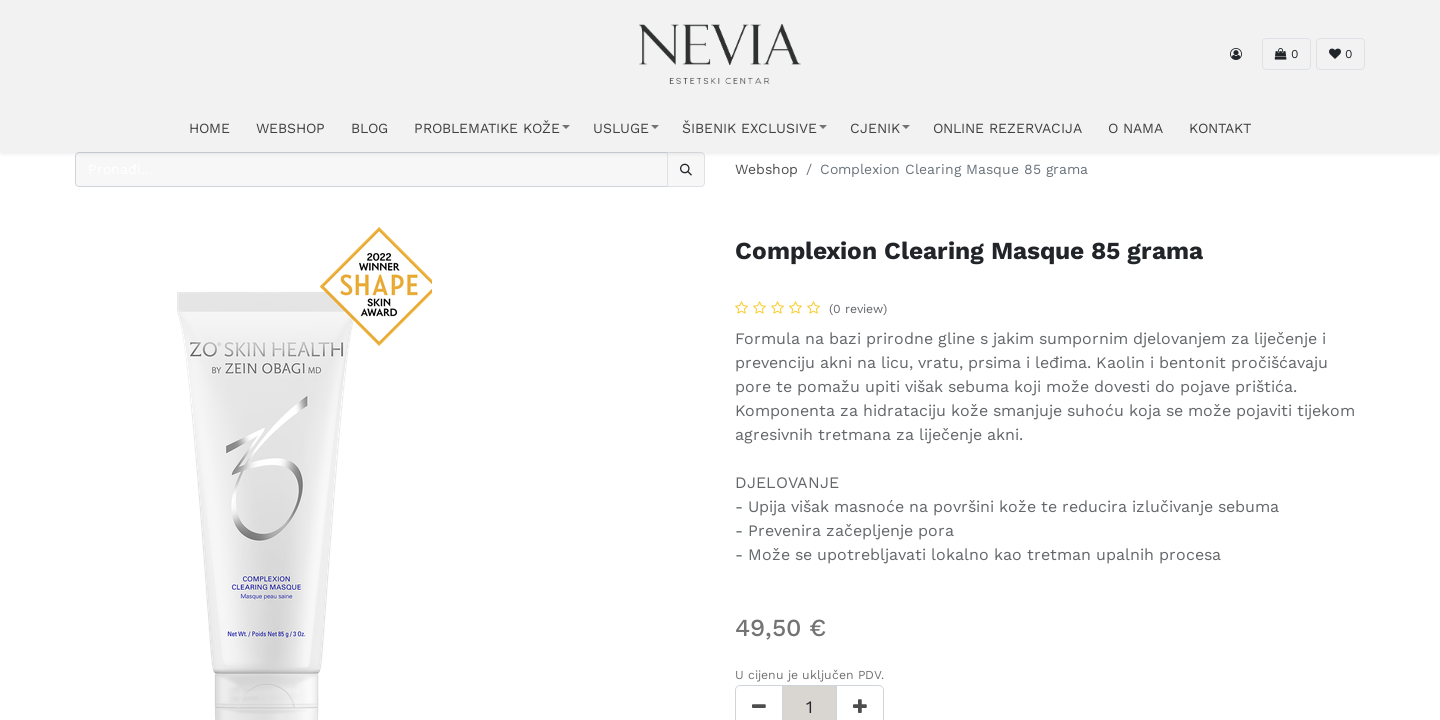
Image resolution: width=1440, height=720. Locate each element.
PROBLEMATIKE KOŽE (487, 128)
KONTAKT (1220, 128)
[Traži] (686, 169)
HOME (209, 128)
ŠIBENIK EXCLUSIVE (749, 128)
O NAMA (1135, 128)
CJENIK (875, 128)
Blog (369, 128)
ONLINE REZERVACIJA (1007, 128)
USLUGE (621, 128)
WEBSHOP (290, 128)
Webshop (766, 169)
